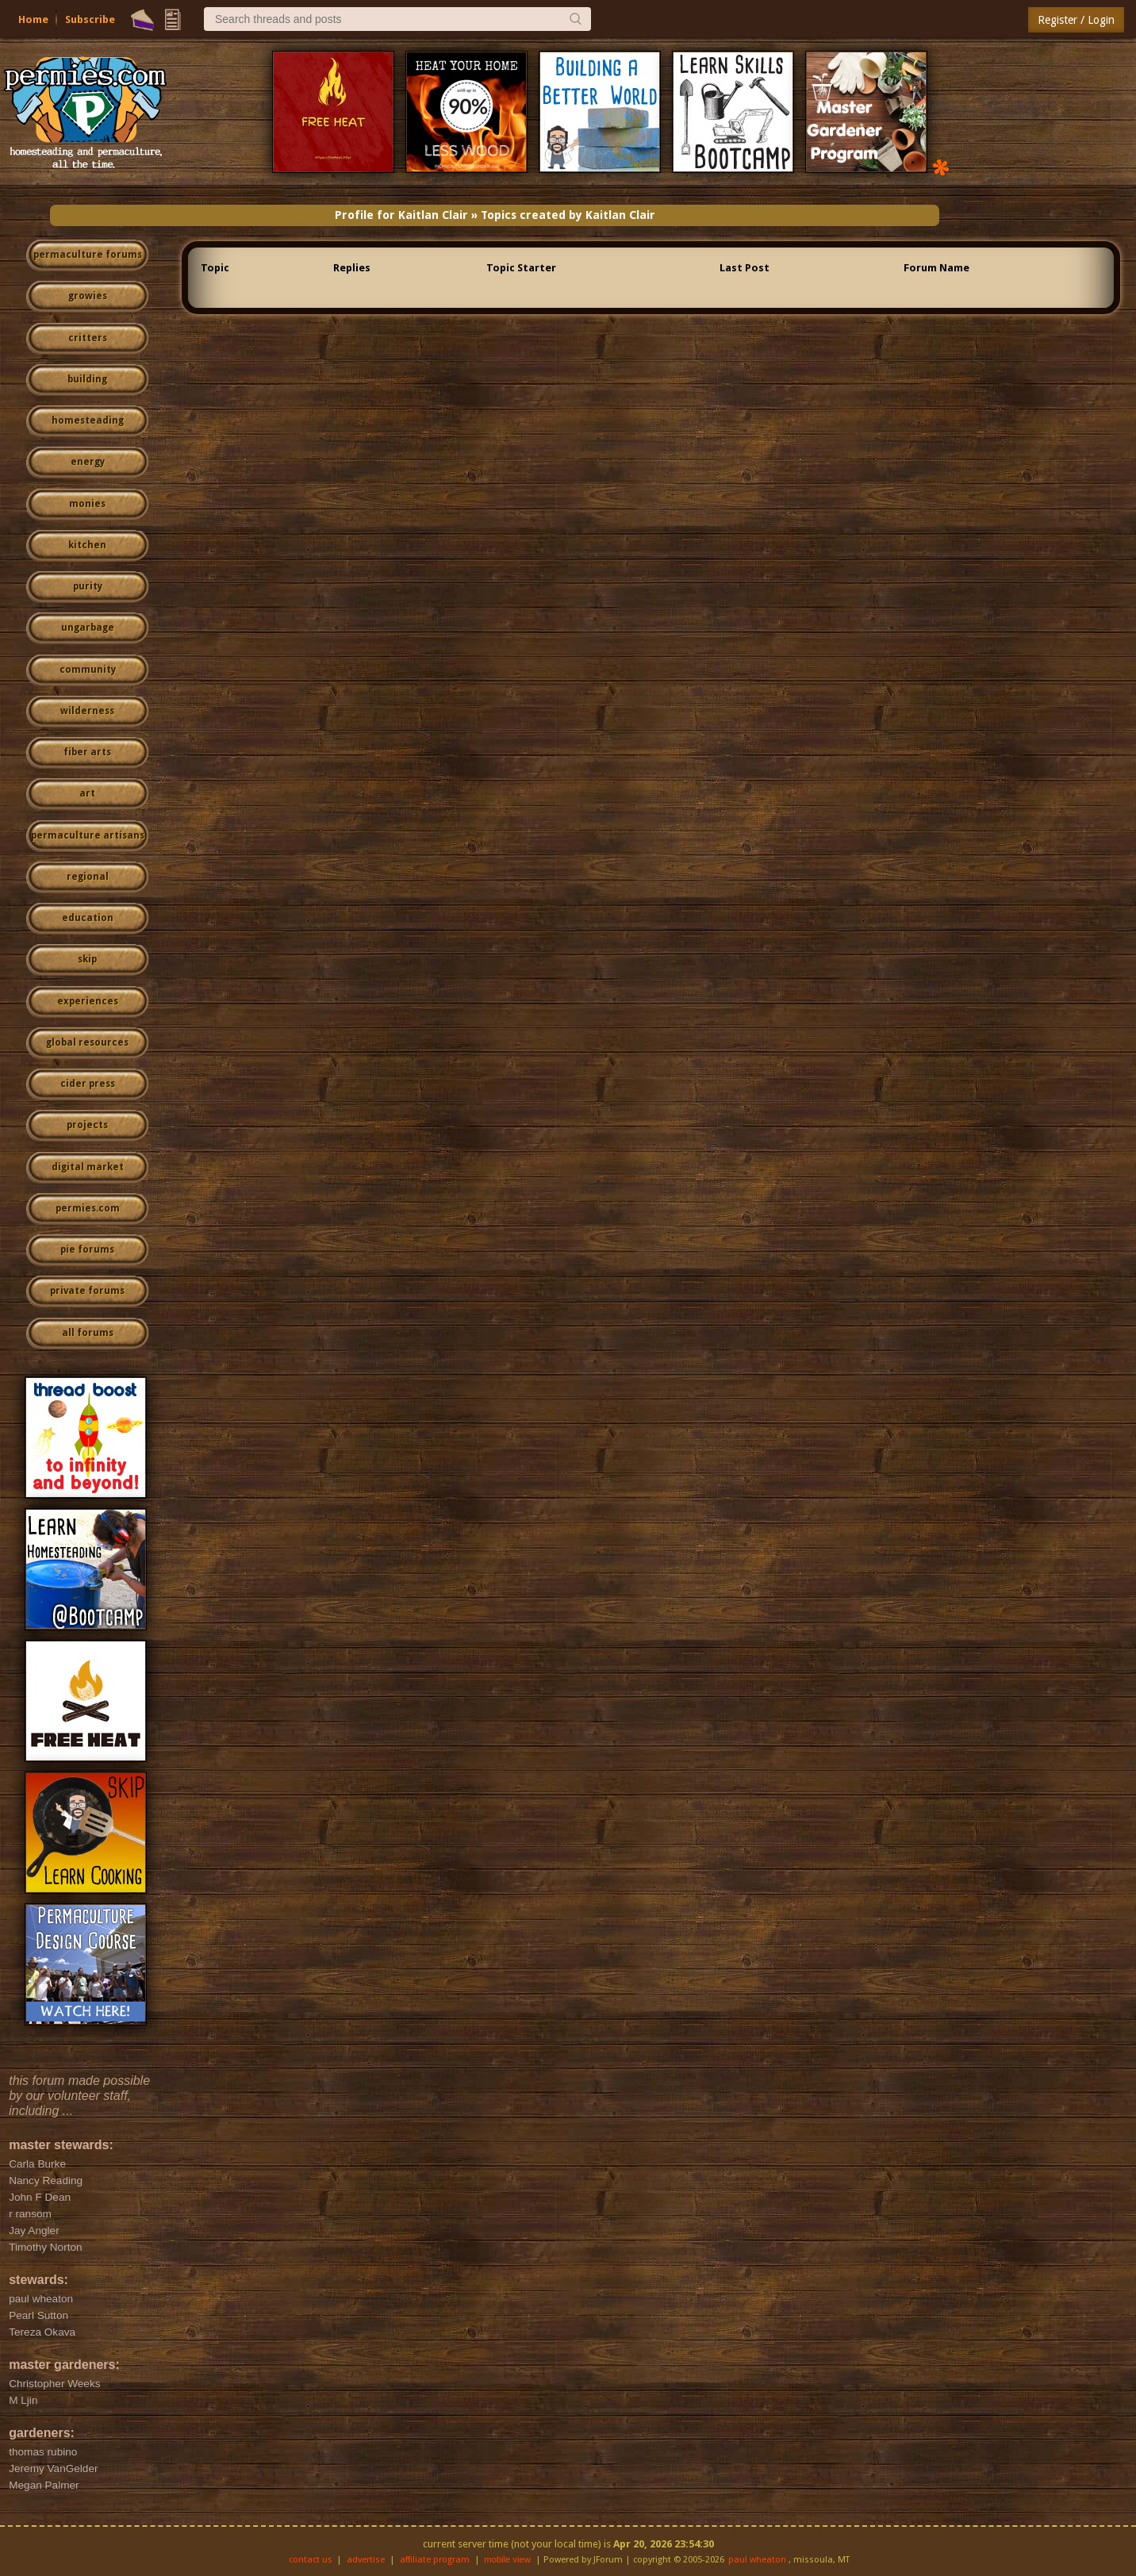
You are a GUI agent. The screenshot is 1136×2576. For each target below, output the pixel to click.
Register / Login (1076, 19)
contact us (310, 2560)
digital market (88, 1167)
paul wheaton (757, 2560)
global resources (87, 1042)
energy (88, 461)
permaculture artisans (87, 835)
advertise (366, 2560)
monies (87, 503)
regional (88, 876)
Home (33, 19)
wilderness (87, 710)
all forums (87, 1332)
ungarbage (87, 627)
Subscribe (90, 19)
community (87, 669)
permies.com (88, 1208)
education (87, 917)
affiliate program (435, 2560)
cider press (87, 1083)
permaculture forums (87, 254)
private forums (87, 1290)
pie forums (87, 1249)
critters (87, 338)
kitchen (87, 545)
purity (87, 586)
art (87, 793)
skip (87, 959)
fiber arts (87, 752)
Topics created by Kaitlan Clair (568, 215)
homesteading (88, 420)
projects (87, 1125)
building (87, 379)
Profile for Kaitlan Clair (401, 215)
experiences (87, 1001)
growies (87, 295)
